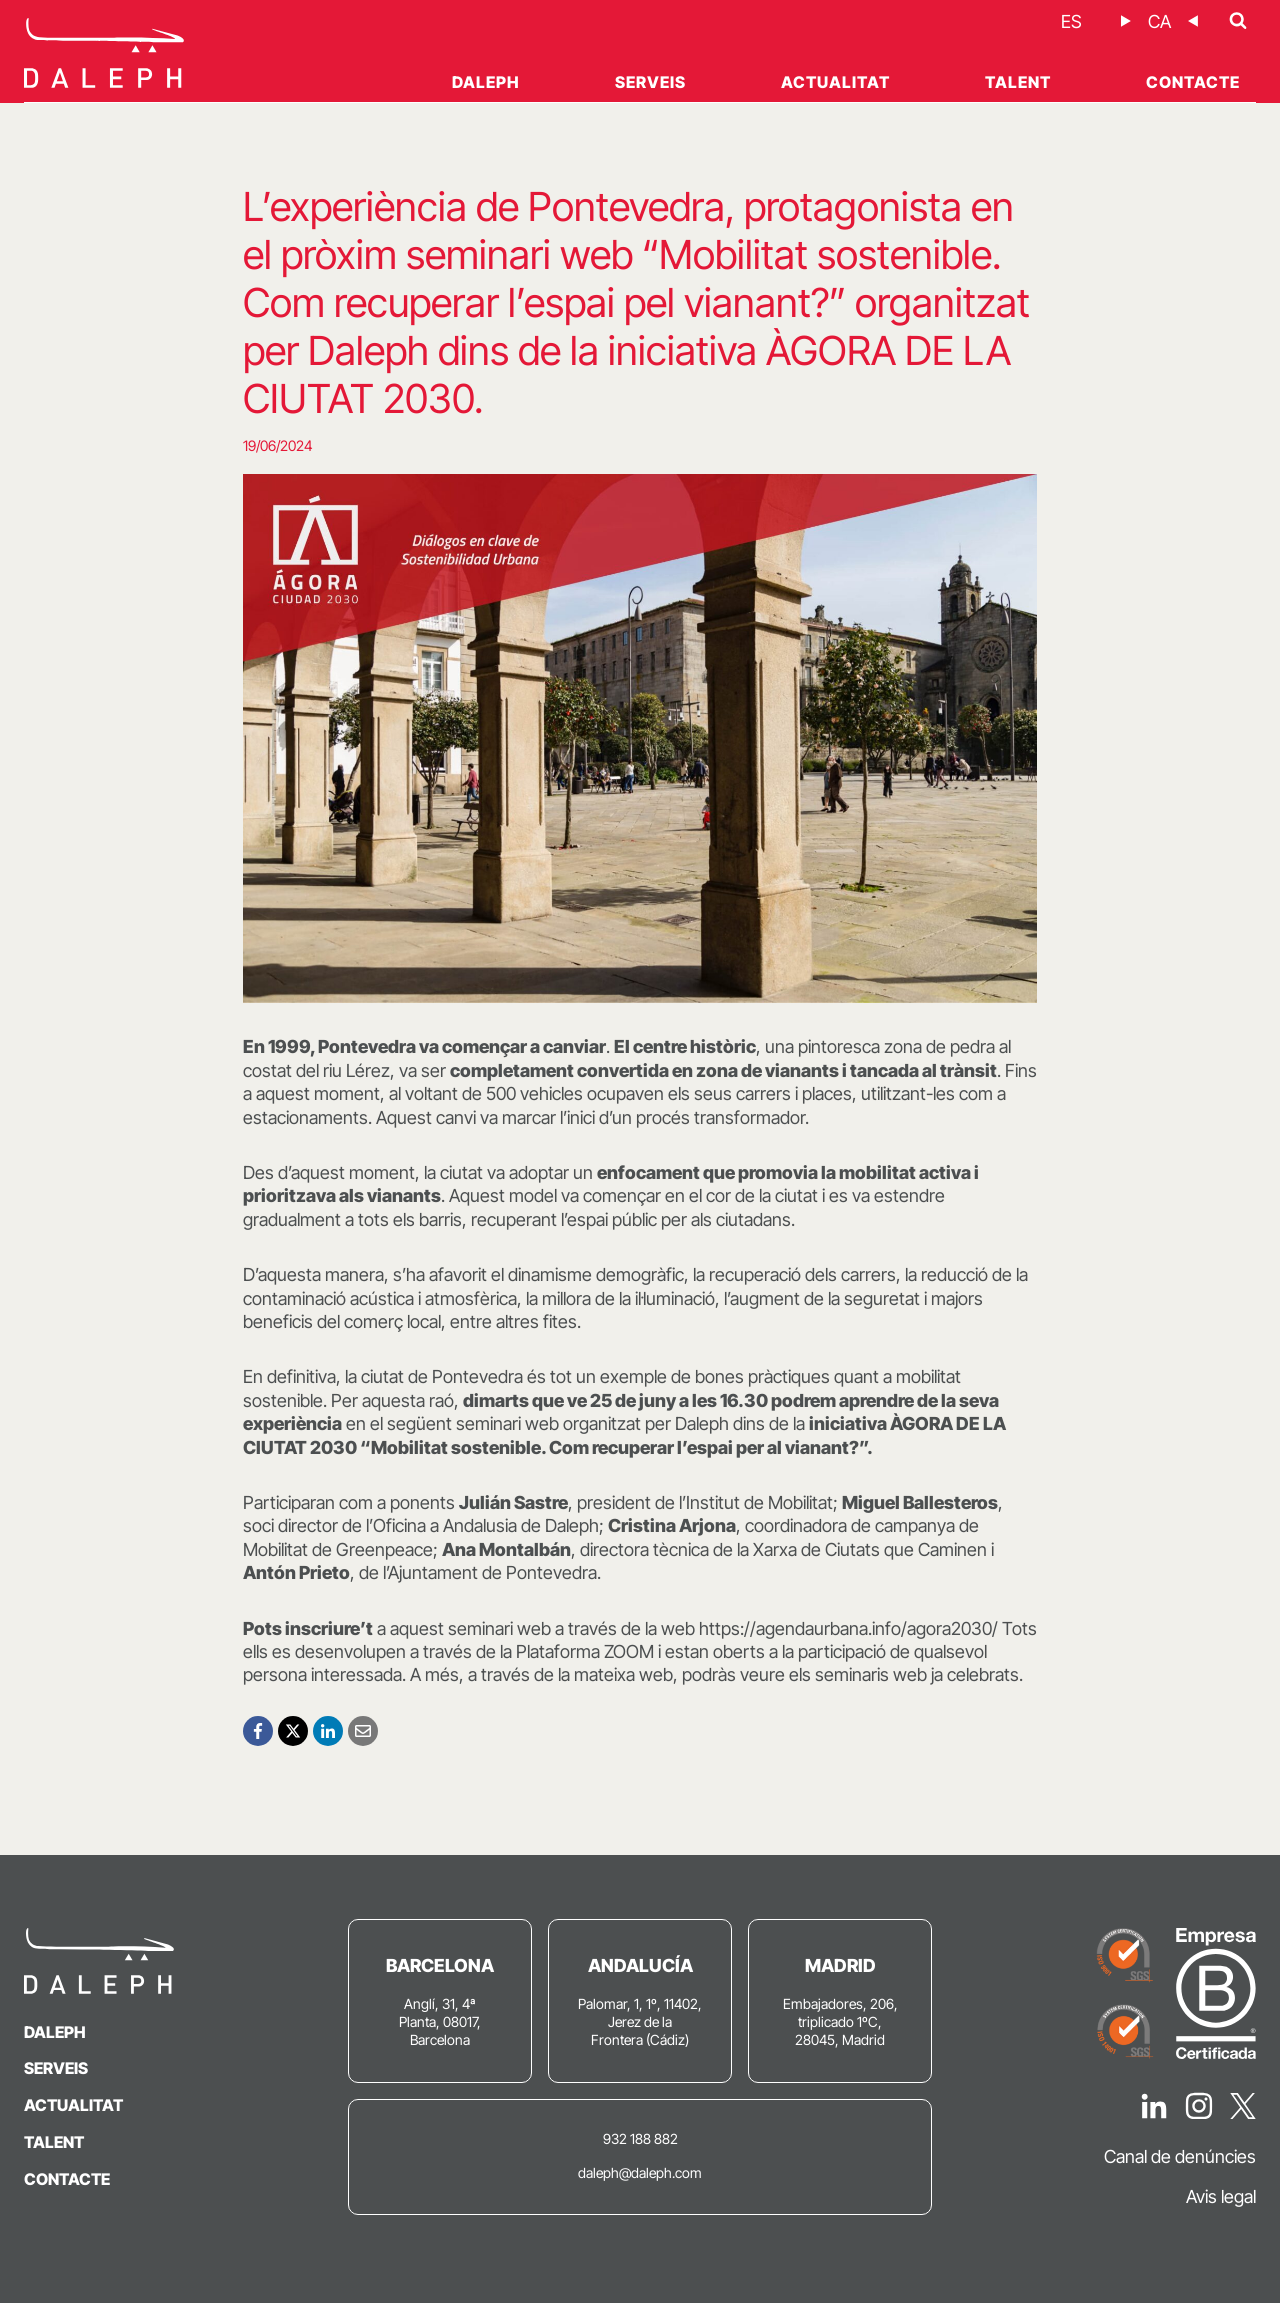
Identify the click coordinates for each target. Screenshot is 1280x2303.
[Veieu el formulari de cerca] (1238, 21)
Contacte (1193, 82)
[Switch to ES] (1071, 21)
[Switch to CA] (1159, 21)
